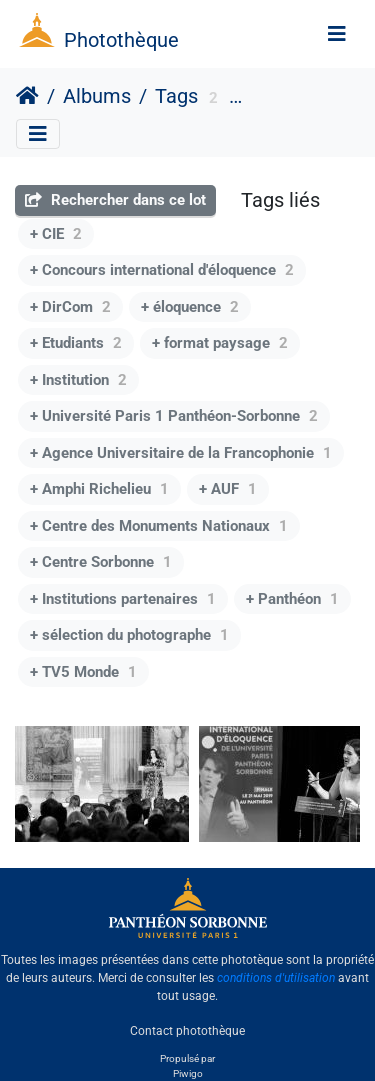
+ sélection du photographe (129, 635)
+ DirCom (70, 307)
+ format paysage (220, 343)
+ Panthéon (292, 599)
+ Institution (78, 380)
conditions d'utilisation (276, 978)
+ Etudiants (76, 343)
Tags (176, 96)
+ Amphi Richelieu (99, 489)
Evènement (284, 99)
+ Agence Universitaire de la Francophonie (181, 453)
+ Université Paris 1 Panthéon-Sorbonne (174, 416)
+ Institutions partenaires (123, 599)
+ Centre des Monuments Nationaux (159, 526)
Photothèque (121, 40)
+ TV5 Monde (83, 672)
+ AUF (228, 489)
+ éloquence (190, 307)
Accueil (27, 96)
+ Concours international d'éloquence (162, 270)
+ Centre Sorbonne (101, 562)
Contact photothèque (187, 1030)
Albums (97, 96)
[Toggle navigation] (337, 34)
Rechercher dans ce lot (115, 200)
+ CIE (56, 234)
